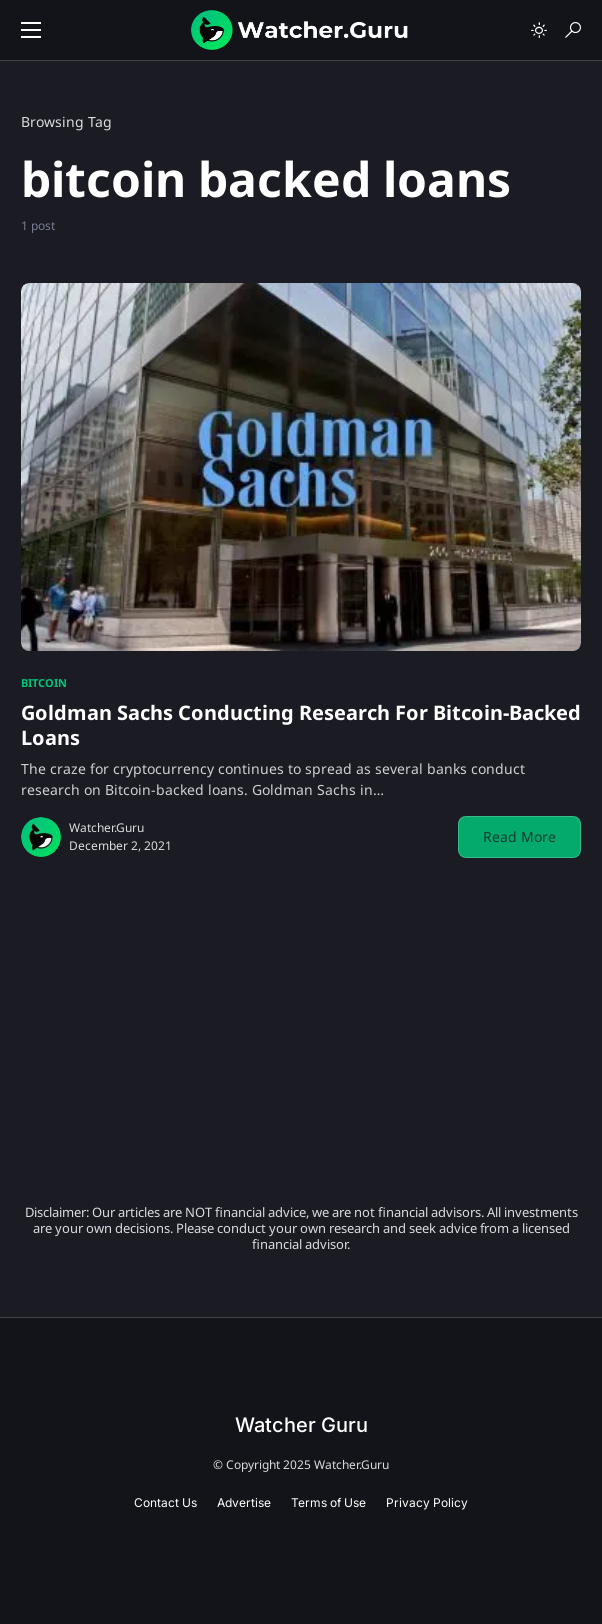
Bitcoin (44, 682)
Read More (519, 836)
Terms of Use (328, 1502)
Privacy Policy (427, 1502)
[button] (31, 30)
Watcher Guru (301, 1425)
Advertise (244, 1502)
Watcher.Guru (106, 827)
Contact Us (165, 1502)
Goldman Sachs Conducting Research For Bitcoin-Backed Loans (301, 725)
